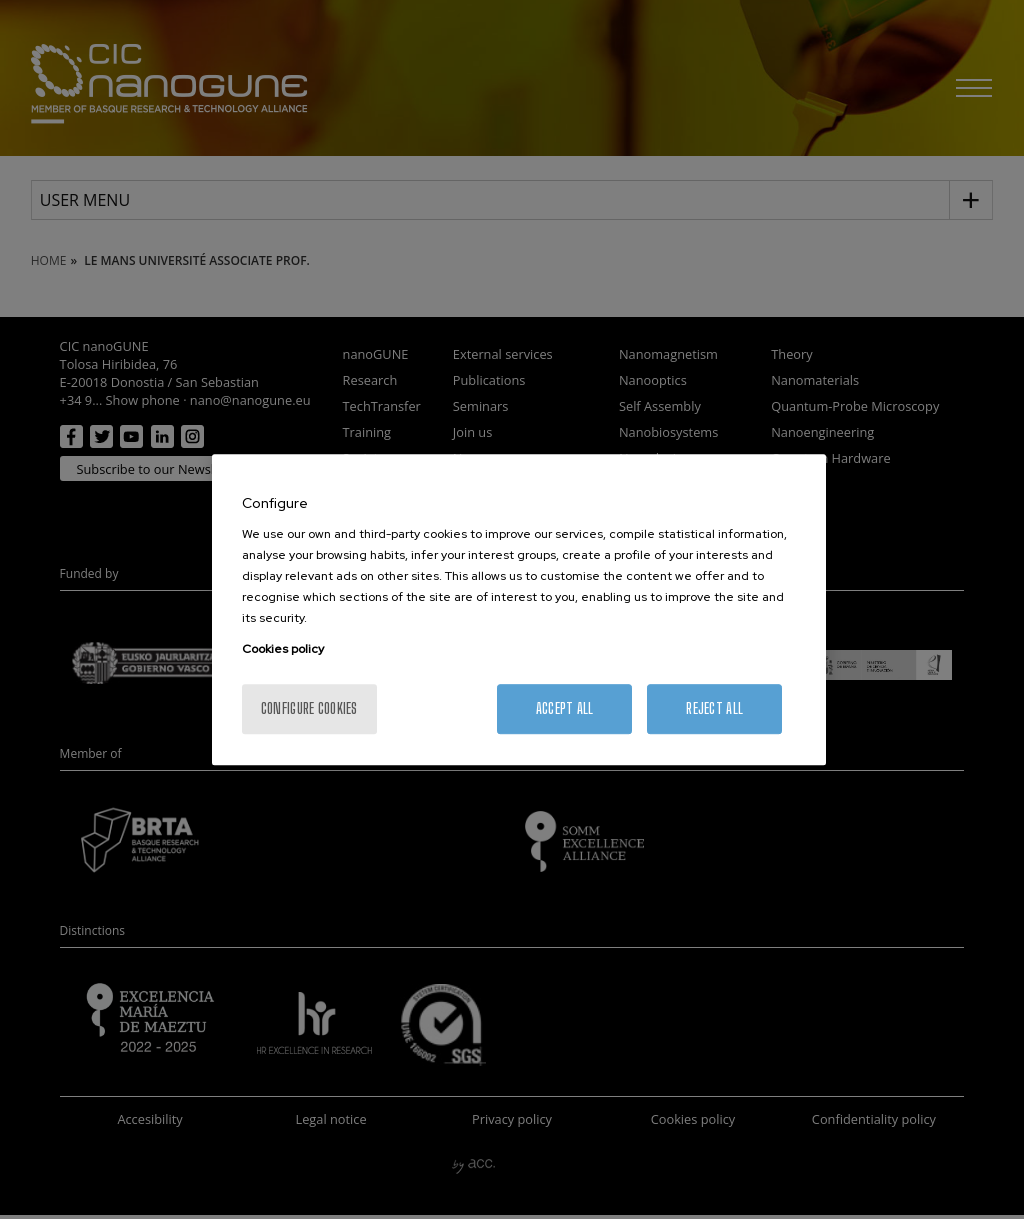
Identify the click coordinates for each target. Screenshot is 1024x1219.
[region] (519, 610)
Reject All (714, 708)
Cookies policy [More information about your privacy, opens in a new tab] (283, 649)
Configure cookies (309, 708)
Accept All (565, 708)
